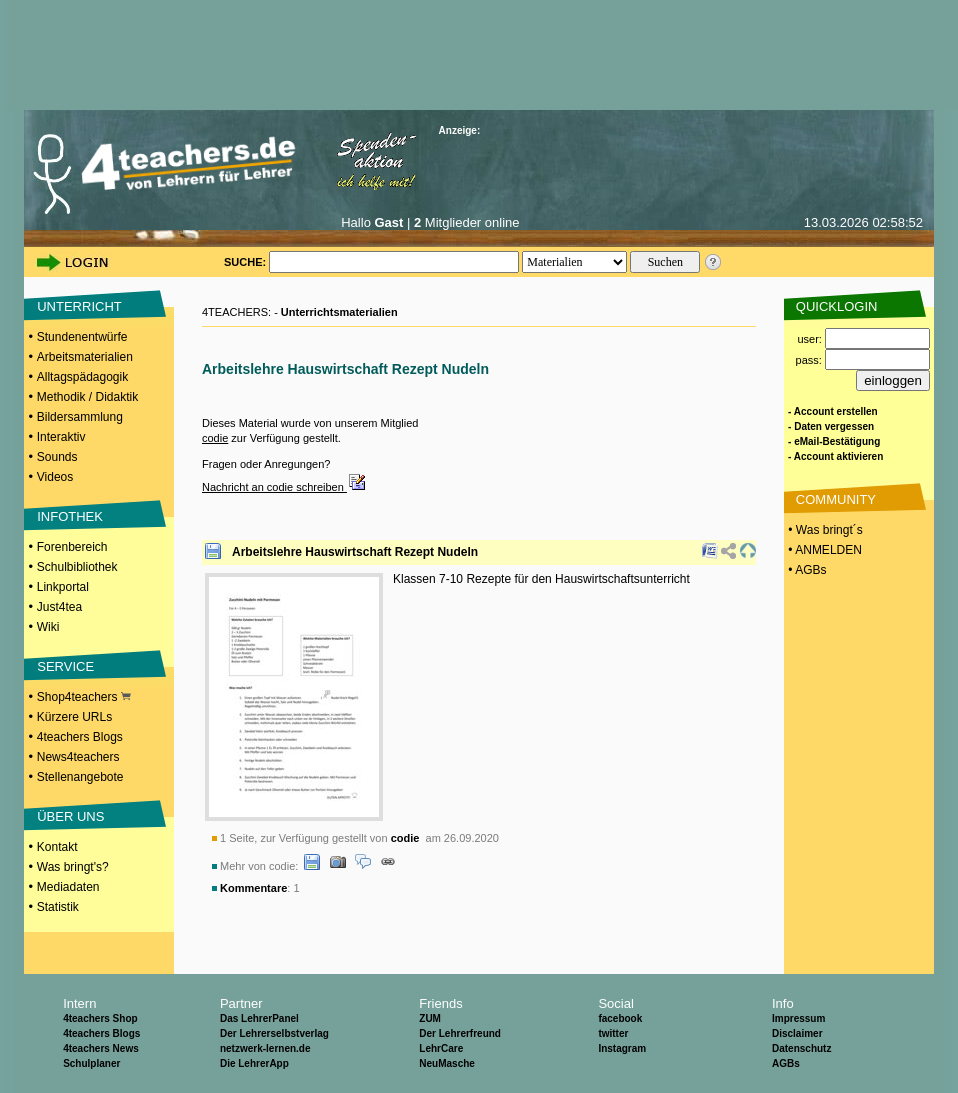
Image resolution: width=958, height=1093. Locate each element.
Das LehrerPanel (259, 1018)
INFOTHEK (70, 516)
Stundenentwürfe (82, 337)
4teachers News (101, 1048)
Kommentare (253, 888)
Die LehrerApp (254, 1063)
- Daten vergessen (831, 426)
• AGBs (806, 570)
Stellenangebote (80, 777)
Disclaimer (797, 1033)
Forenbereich (72, 547)
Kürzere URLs (74, 717)
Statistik (58, 907)
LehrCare (441, 1048)
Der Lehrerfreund (460, 1033)
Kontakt (57, 847)
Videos (55, 477)
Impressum (798, 1018)
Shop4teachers (84, 697)
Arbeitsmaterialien (85, 357)
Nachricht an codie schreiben (284, 487)
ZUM (430, 1018)
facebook (620, 1018)
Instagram (622, 1048)
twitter (613, 1033)
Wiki (48, 627)
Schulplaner (91, 1063)
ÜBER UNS (70, 816)
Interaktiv (61, 437)
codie (215, 438)
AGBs (786, 1063)
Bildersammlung (80, 417)
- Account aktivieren (835, 456)
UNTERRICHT (79, 306)
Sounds (57, 457)
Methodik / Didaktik (87, 397)
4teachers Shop (100, 1018)
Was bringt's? (73, 867)
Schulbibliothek (77, 567)
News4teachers (78, 757)
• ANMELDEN (823, 550)
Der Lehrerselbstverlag (274, 1033)
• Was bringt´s (824, 530)
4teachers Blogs (80, 737)
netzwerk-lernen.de (265, 1048)
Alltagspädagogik (82, 377)
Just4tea (59, 607)
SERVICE (65, 666)
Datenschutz (801, 1048)
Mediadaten (68, 887)
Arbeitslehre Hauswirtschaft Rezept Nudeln (355, 552)
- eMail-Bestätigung (834, 441)
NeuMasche (447, 1063)
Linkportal (63, 587)
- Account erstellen (833, 411)
